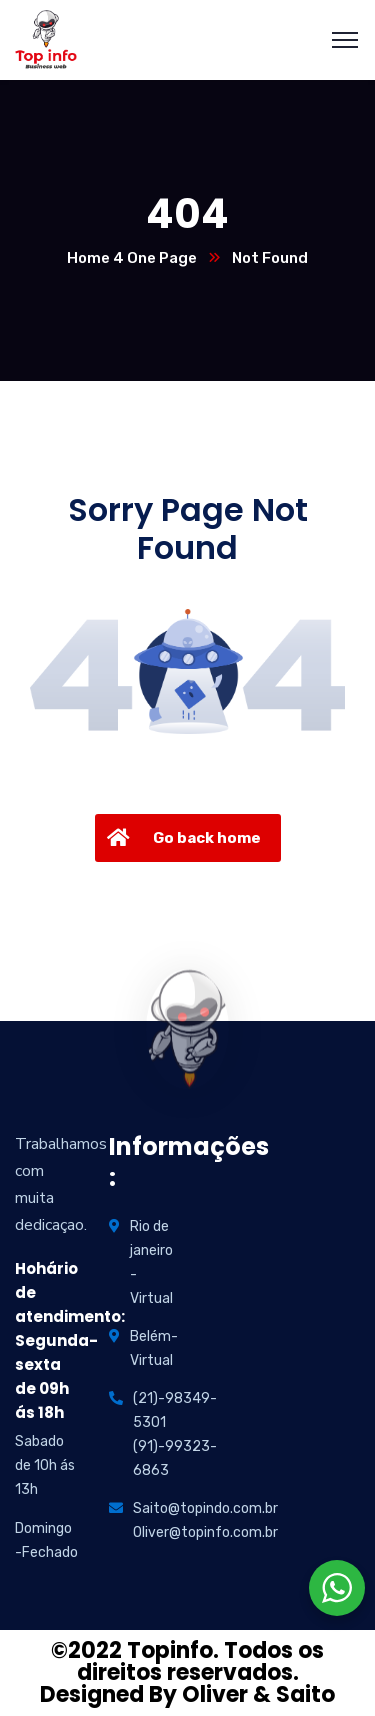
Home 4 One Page (132, 258)
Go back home (182, 838)
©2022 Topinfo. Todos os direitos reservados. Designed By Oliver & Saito (187, 1672)
